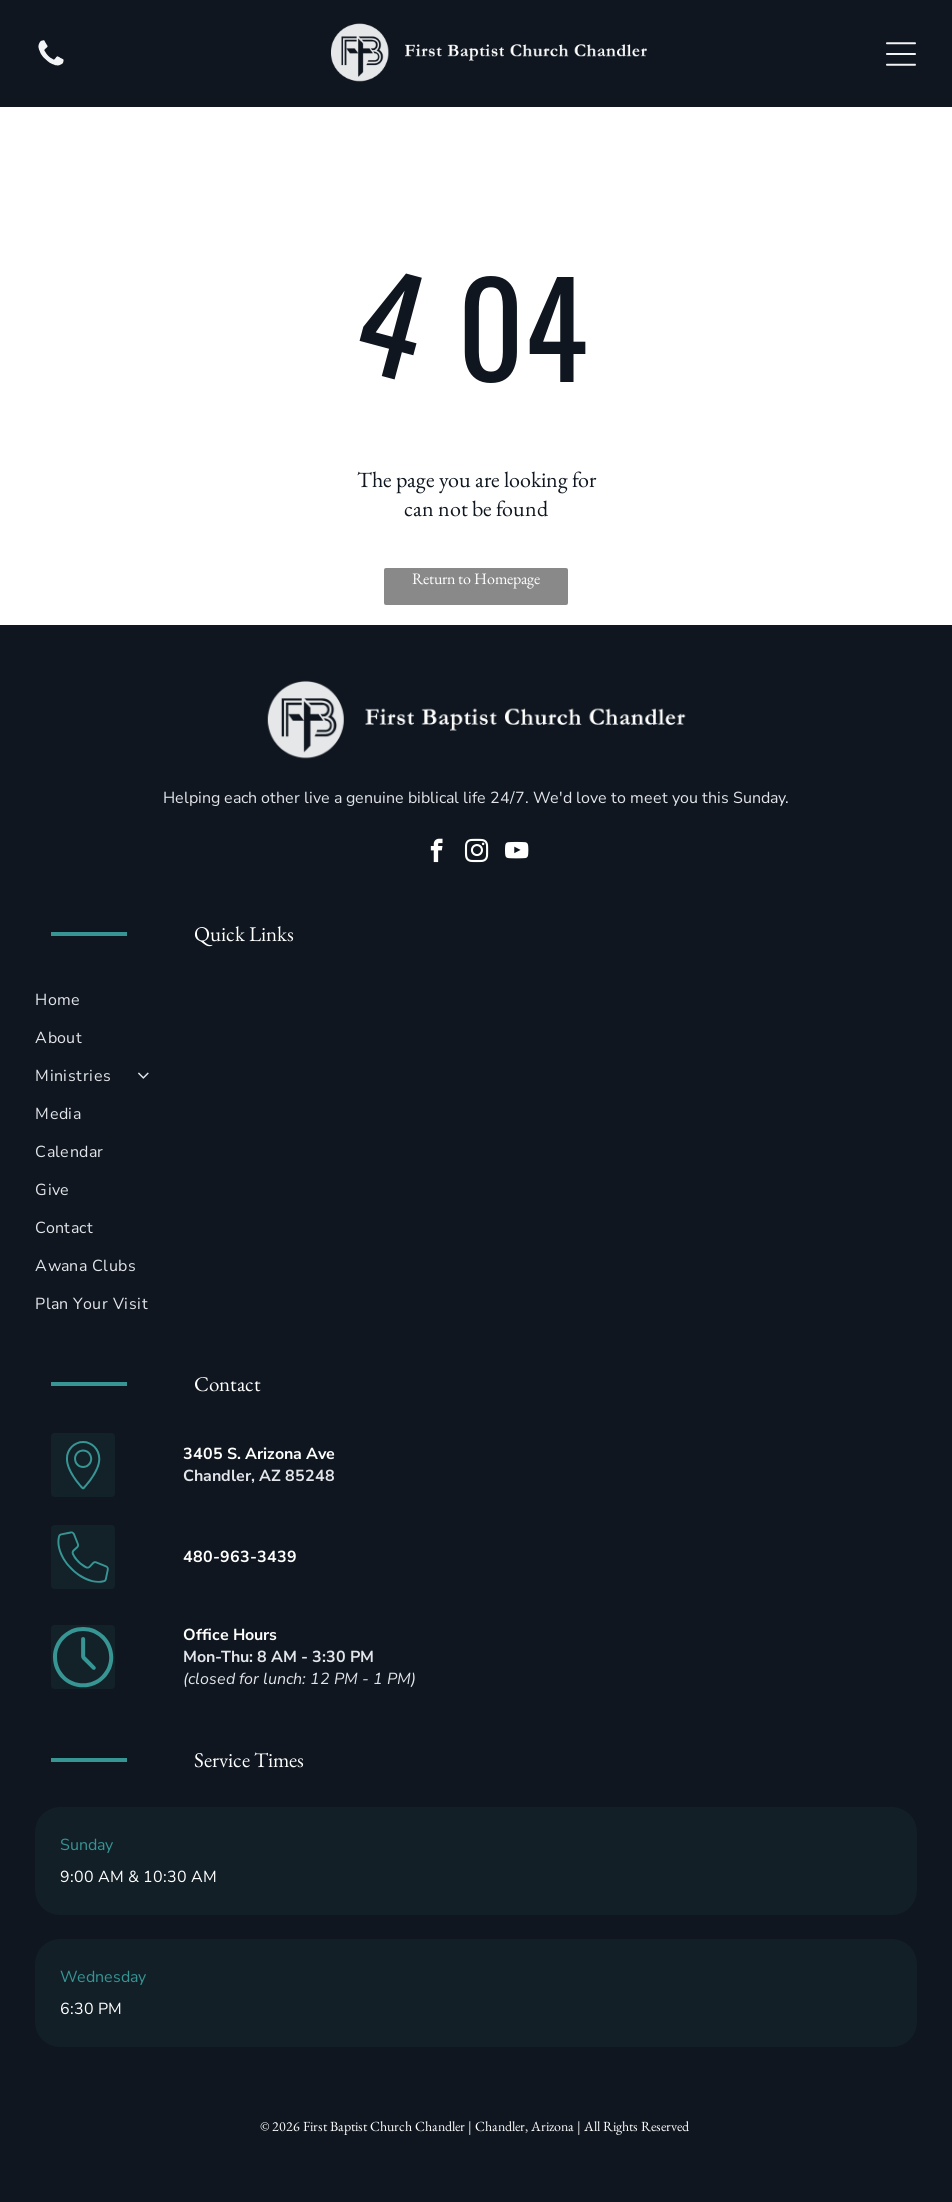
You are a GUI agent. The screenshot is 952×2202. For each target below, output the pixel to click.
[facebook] (436, 853)
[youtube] (516, 853)
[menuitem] (476, 1000)
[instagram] (476, 853)
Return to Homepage (476, 578)
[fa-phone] (51, 64)
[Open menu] (901, 54)
